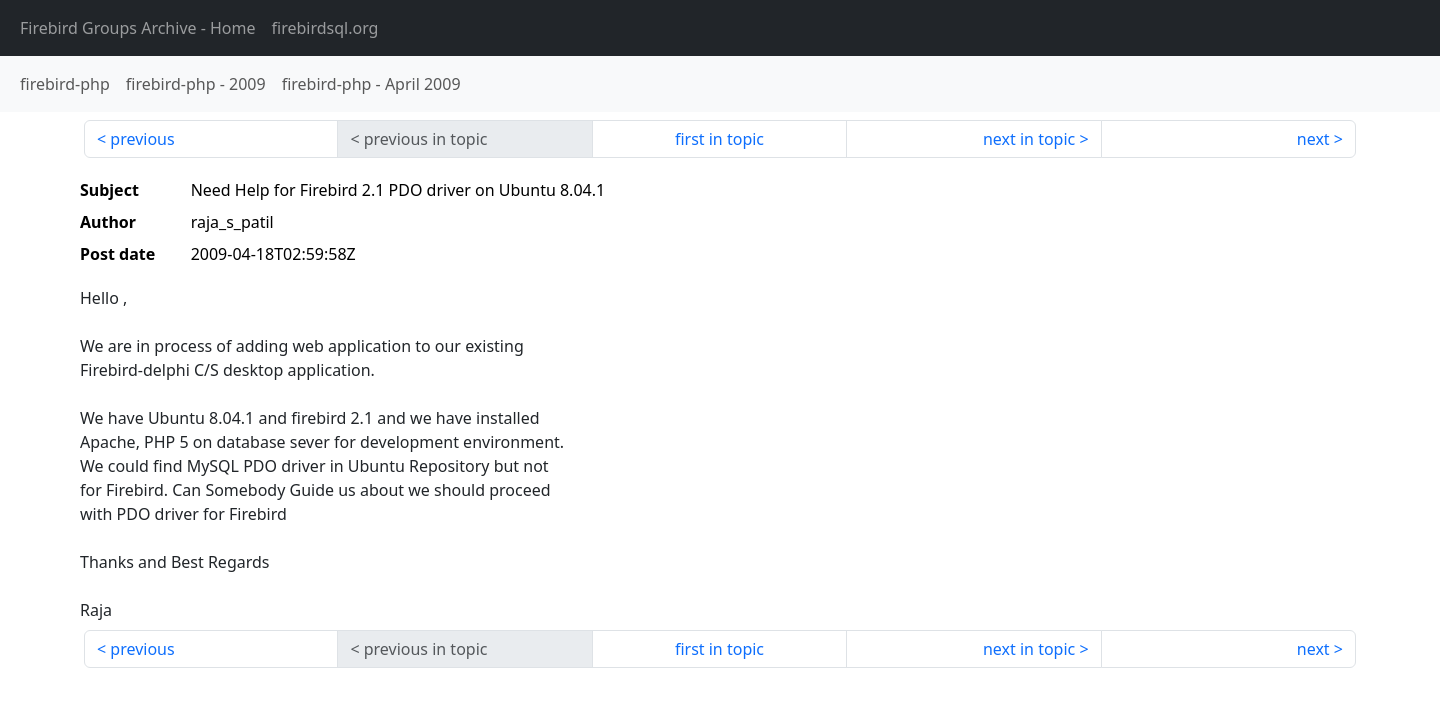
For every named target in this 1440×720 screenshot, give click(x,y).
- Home (138, 28)
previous (142, 139)
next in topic (1029, 139)
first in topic (719, 139)
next (1313, 139)
